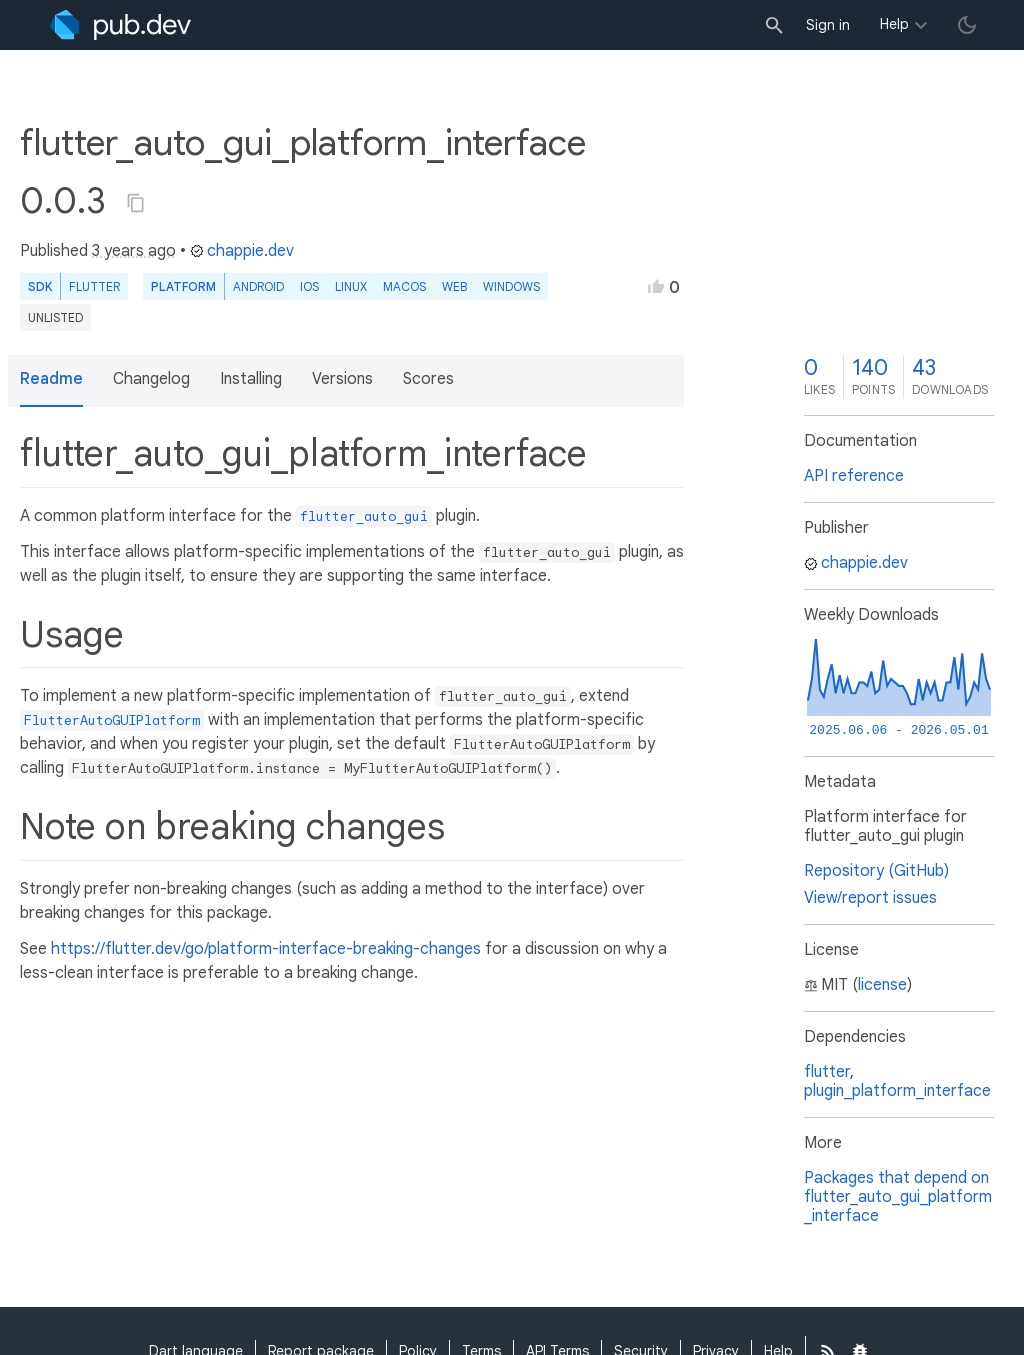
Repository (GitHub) (876, 871)
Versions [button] (342, 379)
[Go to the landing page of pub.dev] (120, 25)
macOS (404, 286)
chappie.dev (242, 251)
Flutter (94, 286)
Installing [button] (251, 379)
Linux (351, 286)
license (882, 985)
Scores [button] (428, 379)
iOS (309, 286)
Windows (511, 286)
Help (894, 24)
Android (258, 286)
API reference (854, 476)
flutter (827, 1072)
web (454, 286)
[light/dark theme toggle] (967, 25)
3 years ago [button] (134, 251)
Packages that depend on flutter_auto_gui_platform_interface (898, 1197)
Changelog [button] (151, 379)
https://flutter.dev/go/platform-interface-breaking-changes (266, 949)
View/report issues (870, 898)
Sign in (828, 25)
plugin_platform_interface (897, 1091)
